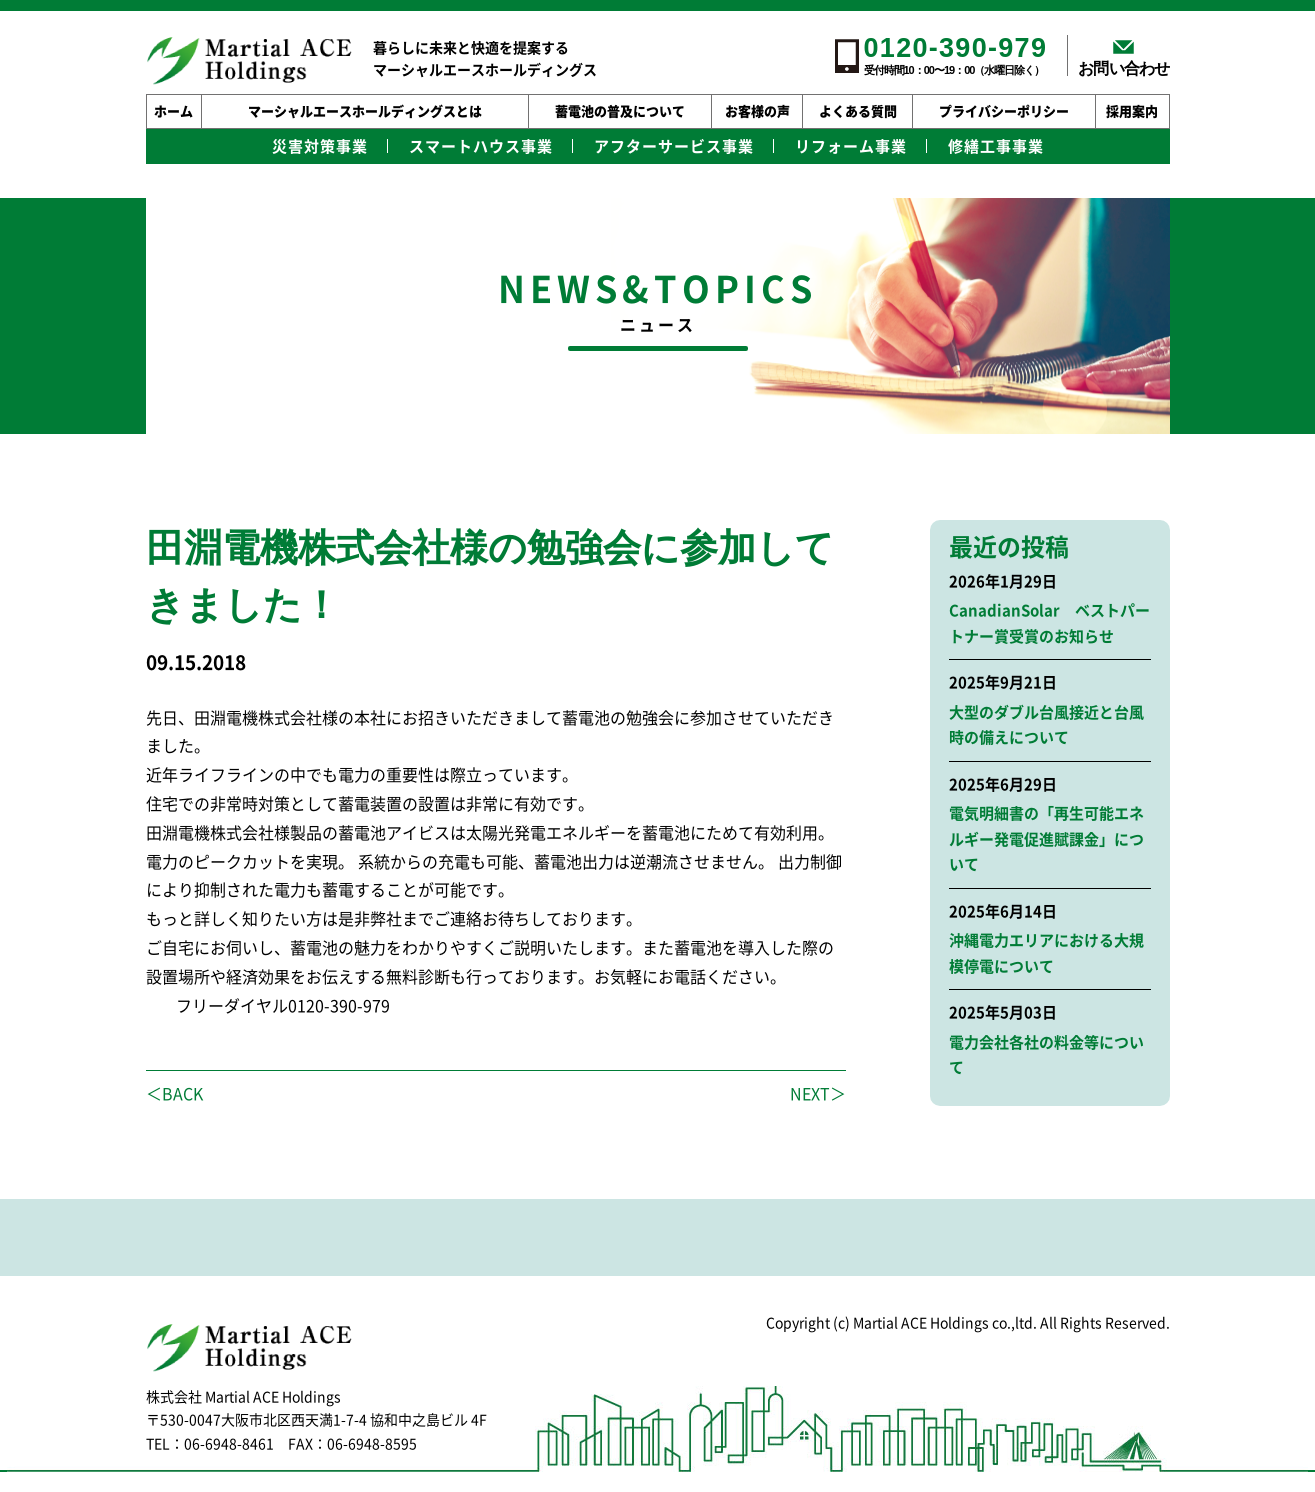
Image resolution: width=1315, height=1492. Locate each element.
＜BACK (174, 1094)
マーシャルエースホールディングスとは (365, 111)
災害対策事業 (320, 146)
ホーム (173, 111)
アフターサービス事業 (674, 146)
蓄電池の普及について (620, 111)
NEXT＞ (818, 1094)
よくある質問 (858, 111)
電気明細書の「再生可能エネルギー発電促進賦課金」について (1046, 839)
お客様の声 (757, 111)
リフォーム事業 (851, 146)
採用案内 (1132, 111)
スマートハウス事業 (481, 146)
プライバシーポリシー (1004, 111)
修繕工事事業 (996, 146)
